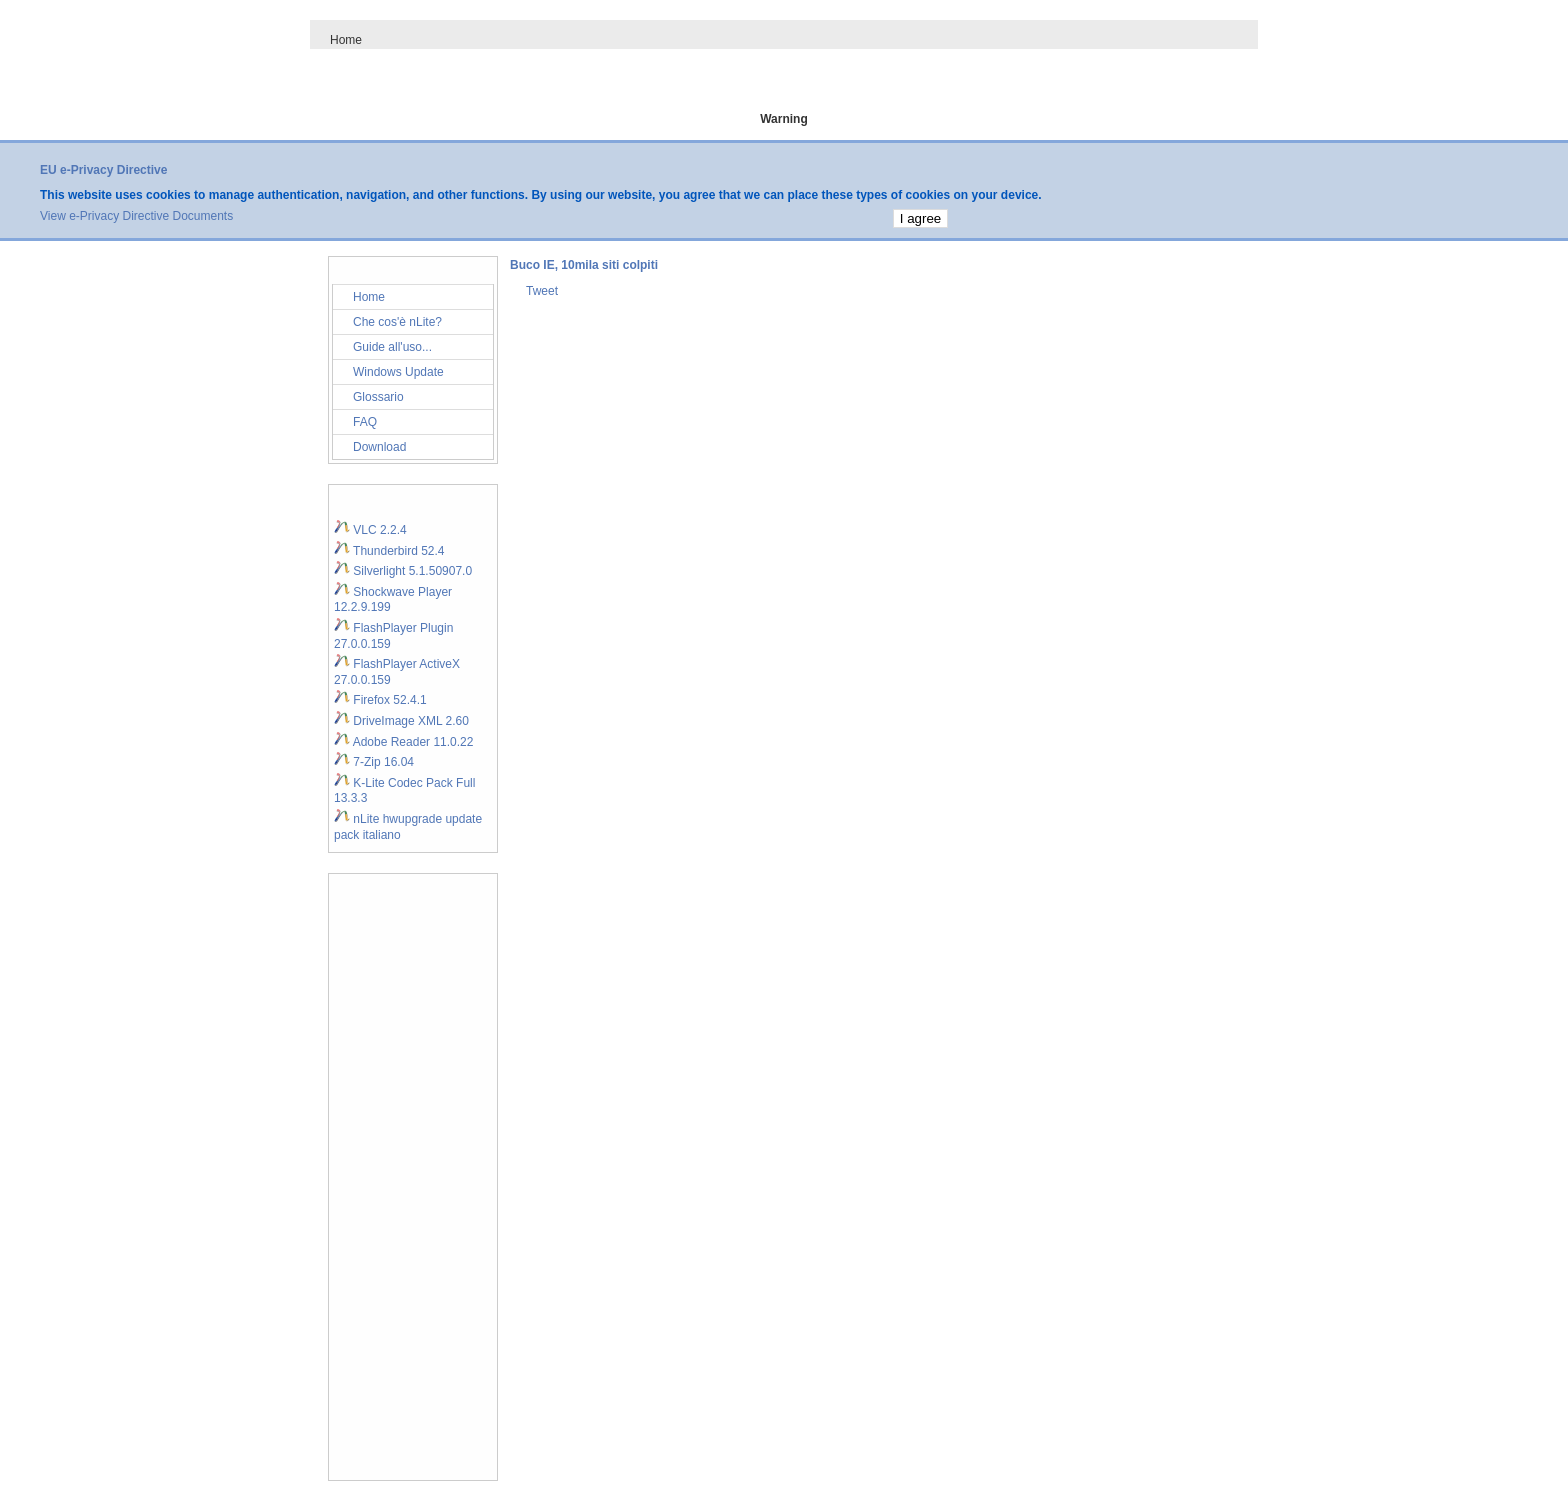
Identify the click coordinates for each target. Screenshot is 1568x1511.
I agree (921, 218)
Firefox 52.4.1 (380, 700)
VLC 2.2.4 (370, 530)
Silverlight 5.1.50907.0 (403, 571)
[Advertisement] (413, 1177)
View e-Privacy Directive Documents (136, 216)
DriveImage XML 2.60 (401, 721)
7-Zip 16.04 (374, 762)
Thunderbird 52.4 (389, 551)
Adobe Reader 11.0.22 (403, 742)
